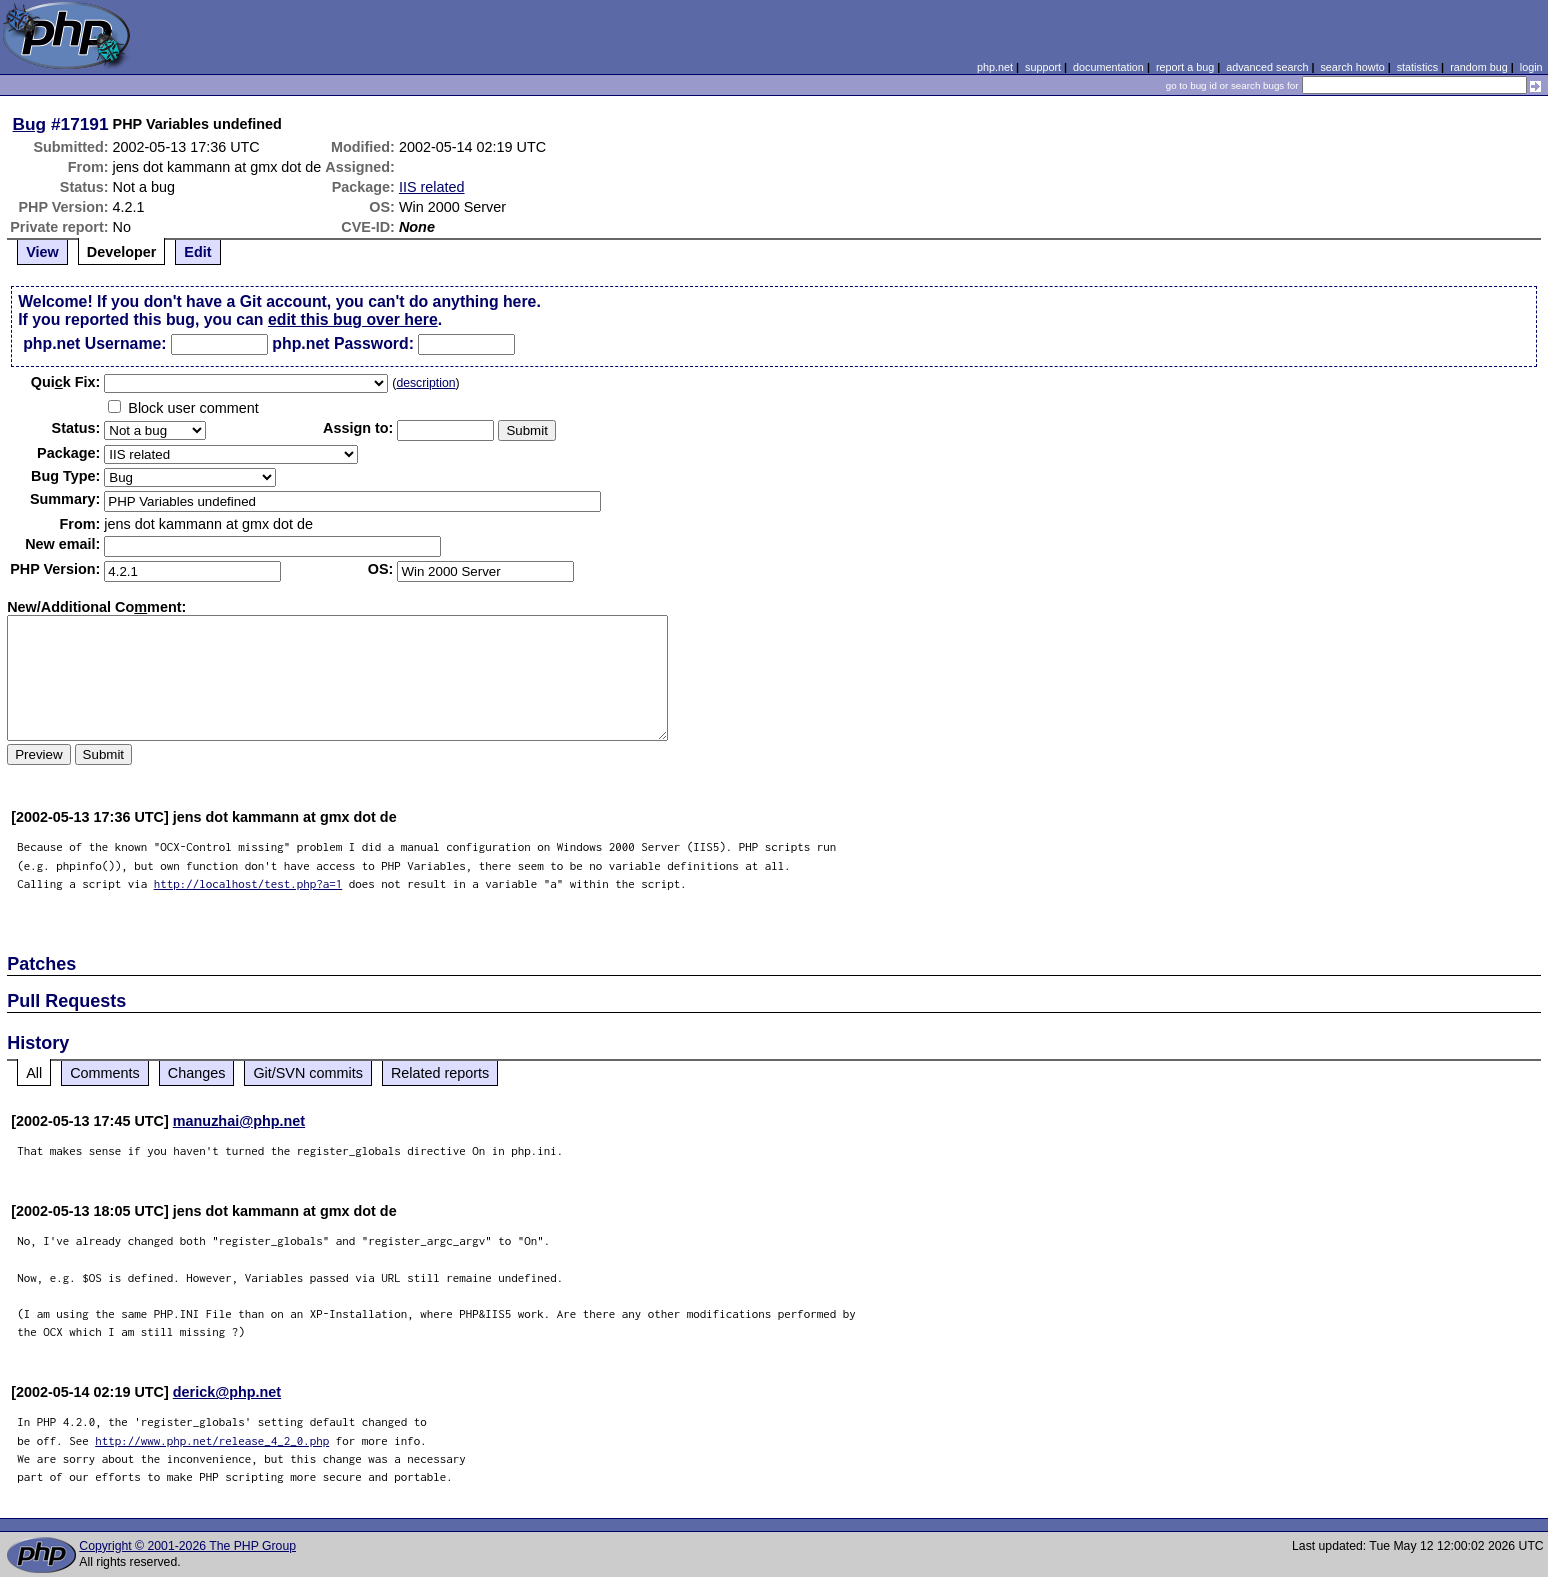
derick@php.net (227, 1392)
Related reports (440, 1073)
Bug (30, 124)
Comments (105, 1073)
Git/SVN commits (308, 1073)
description (425, 383)
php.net (995, 67)
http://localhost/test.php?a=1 (248, 883)
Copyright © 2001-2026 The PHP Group (187, 1546)
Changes (197, 1073)
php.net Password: (343, 343)
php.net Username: (94, 343)
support (1043, 67)
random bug (1479, 67)
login (1531, 67)
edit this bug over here (353, 319)
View (42, 252)
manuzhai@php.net (239, 1121)
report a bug (1185, 67)
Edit (197, 252)
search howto (1352, 67)
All (34, 1073)
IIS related (432, 187)
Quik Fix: (66, 382)
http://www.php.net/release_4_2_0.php (212, 1440)
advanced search (1267, 67)
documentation (1108, 67)
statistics (1417, 67)
